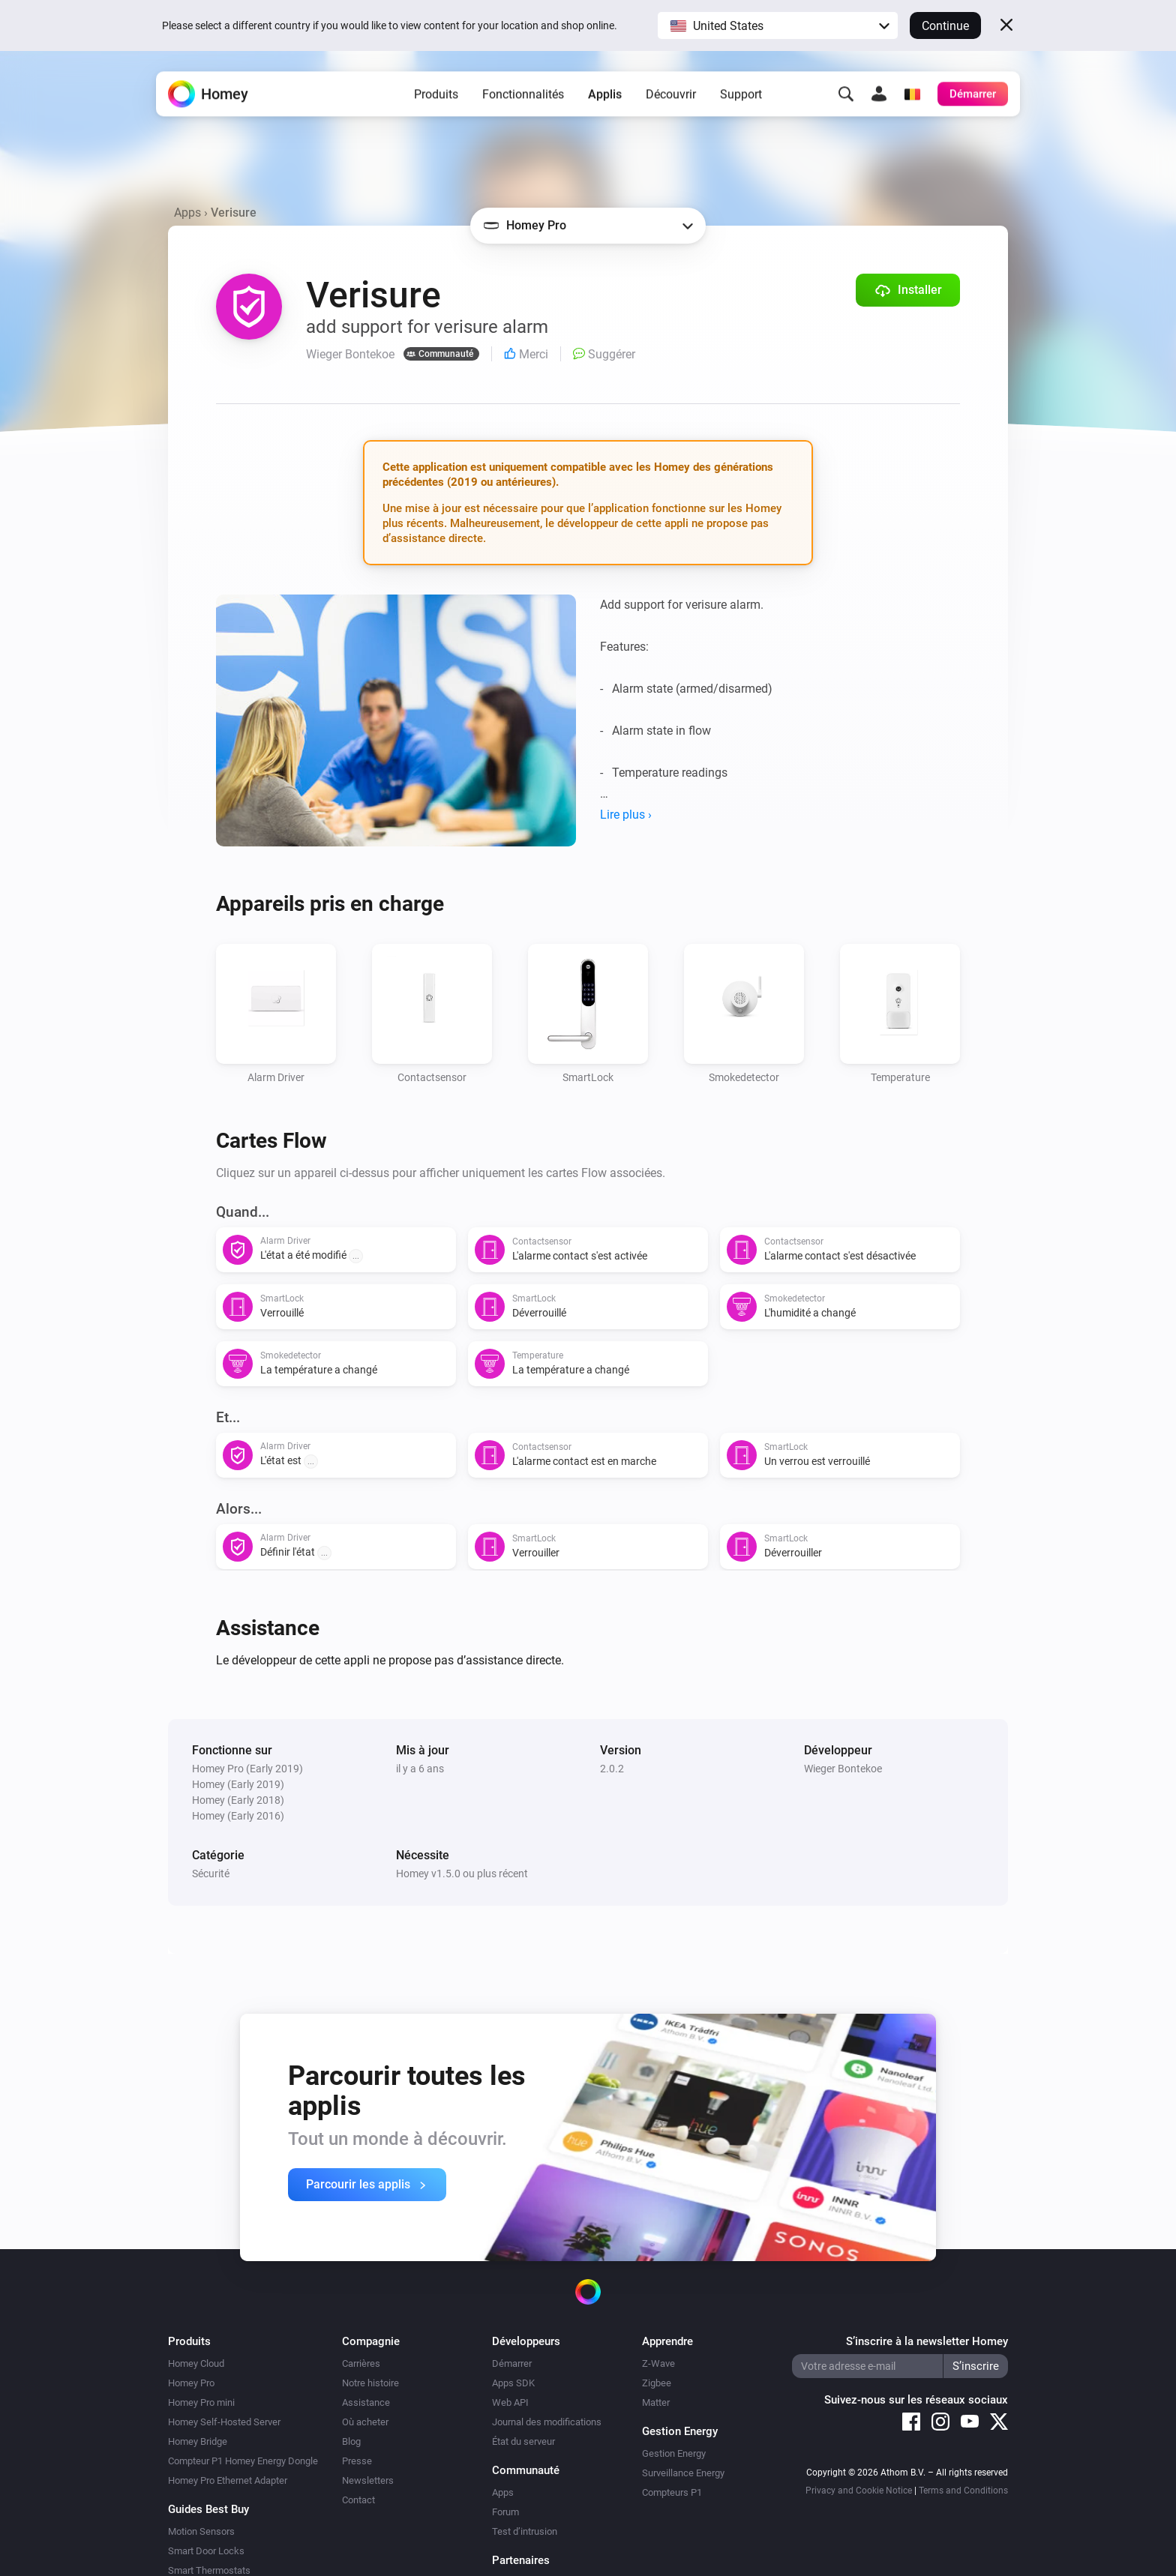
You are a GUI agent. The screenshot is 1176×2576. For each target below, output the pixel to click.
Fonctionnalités (523, 98)
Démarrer (512, 2363)
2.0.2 (612, 1769)
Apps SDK (513, 2383)
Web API (510, 2402)
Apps (187, 212)
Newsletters (368, 2480)
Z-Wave (658, 2363)
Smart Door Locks (206, 2551)
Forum (505, 2512)
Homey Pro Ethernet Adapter (227, 2480)
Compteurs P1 (672, 2492)
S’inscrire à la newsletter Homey (927, 2341)
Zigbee (656, 2383)
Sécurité (211, 1874)
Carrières (361, 2363)
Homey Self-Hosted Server (224, 2422)
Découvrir (671, 98)
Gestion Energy (674, 2453)
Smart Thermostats (209, 2570)
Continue (945, 26)
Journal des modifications (547, 2422)
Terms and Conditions (963, 2490)
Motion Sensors (201, 2531)
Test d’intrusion (524, 2531)
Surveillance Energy (683, 2473)
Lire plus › (626, 814)
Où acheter (365, 2422)
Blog (351, 2441)
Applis (605, 98)
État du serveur (523, 2441)
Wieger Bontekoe (843, 1769)
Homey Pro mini (201, 2402)
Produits (436, 98)
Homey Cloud (196, 2363)
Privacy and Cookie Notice (859, 2490)
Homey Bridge (197, 2441)
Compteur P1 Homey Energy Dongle (243, 2461)
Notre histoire (370, 2383)
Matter (656, 2402)
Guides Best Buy (208, 2509)
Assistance (366, 2402)
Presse (357, 2461)
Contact (358, 2500)
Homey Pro (191, 2383)
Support (741, 98)
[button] (778, 25)
